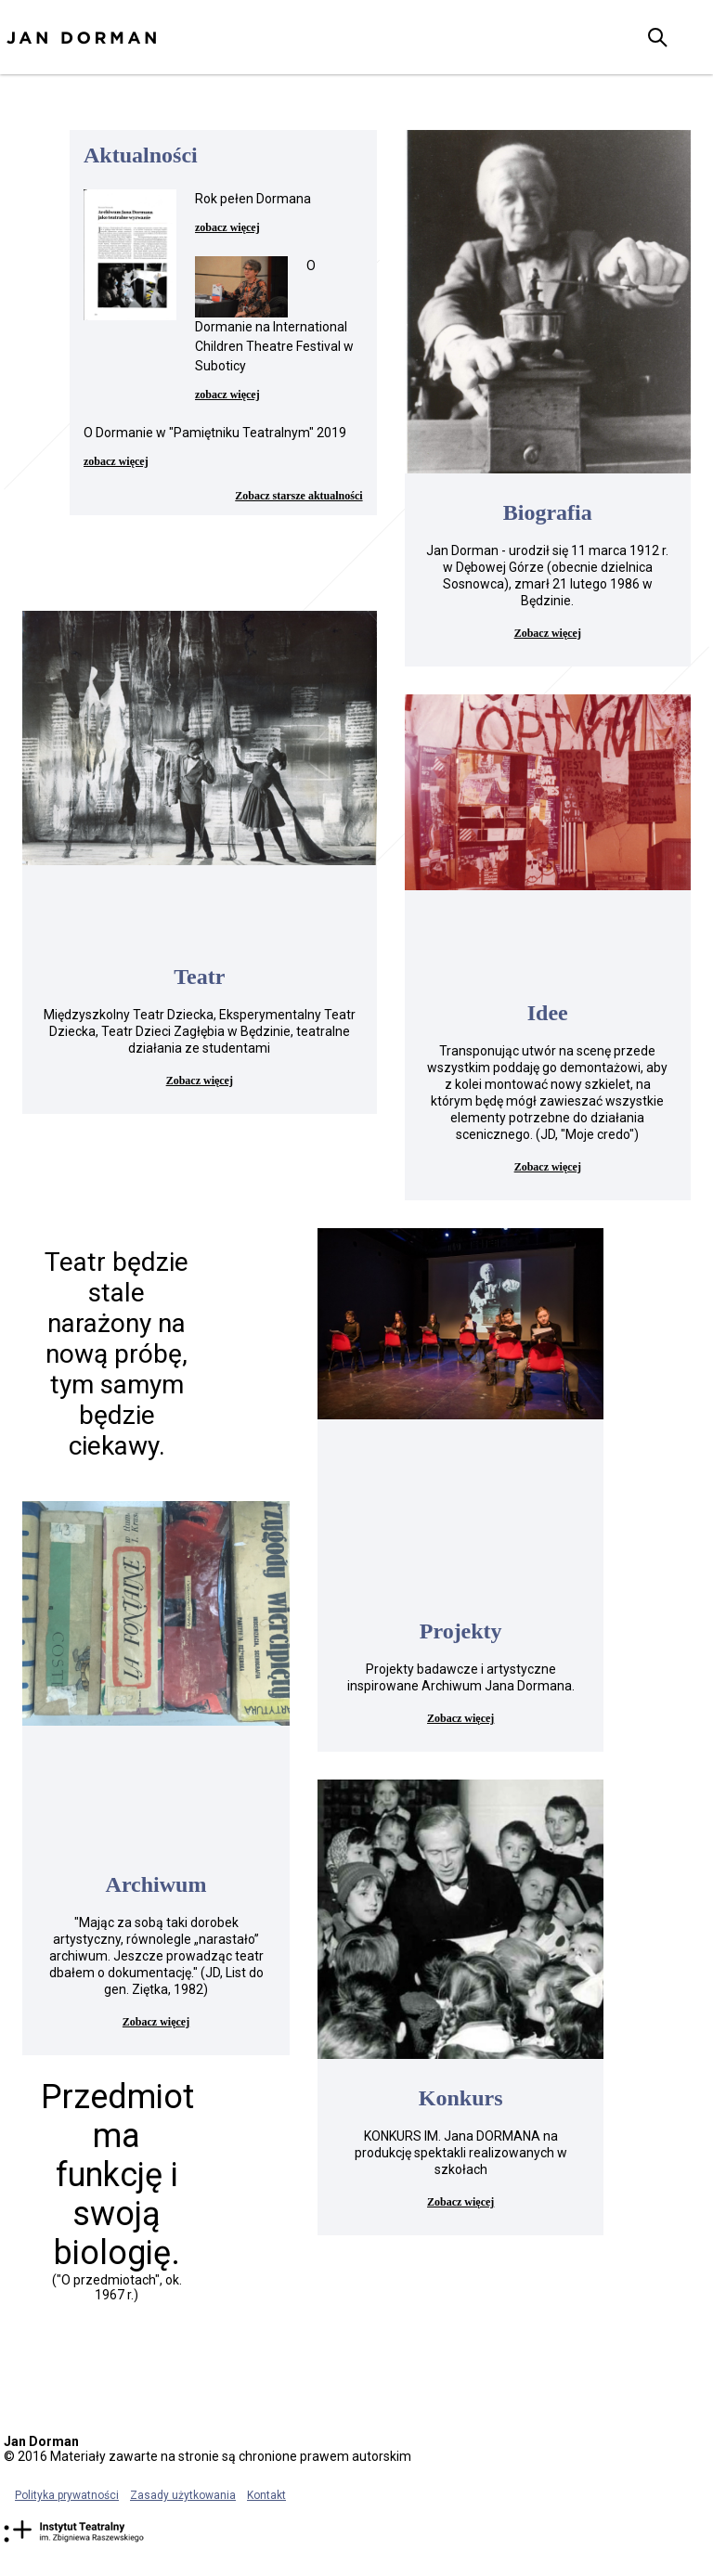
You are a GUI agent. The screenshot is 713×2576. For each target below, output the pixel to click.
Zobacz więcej (547, 633)
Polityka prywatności (67, 2495)
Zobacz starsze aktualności (298, 495)
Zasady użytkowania (183, 2495)
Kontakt (266, 2495)
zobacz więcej (227, 227)
